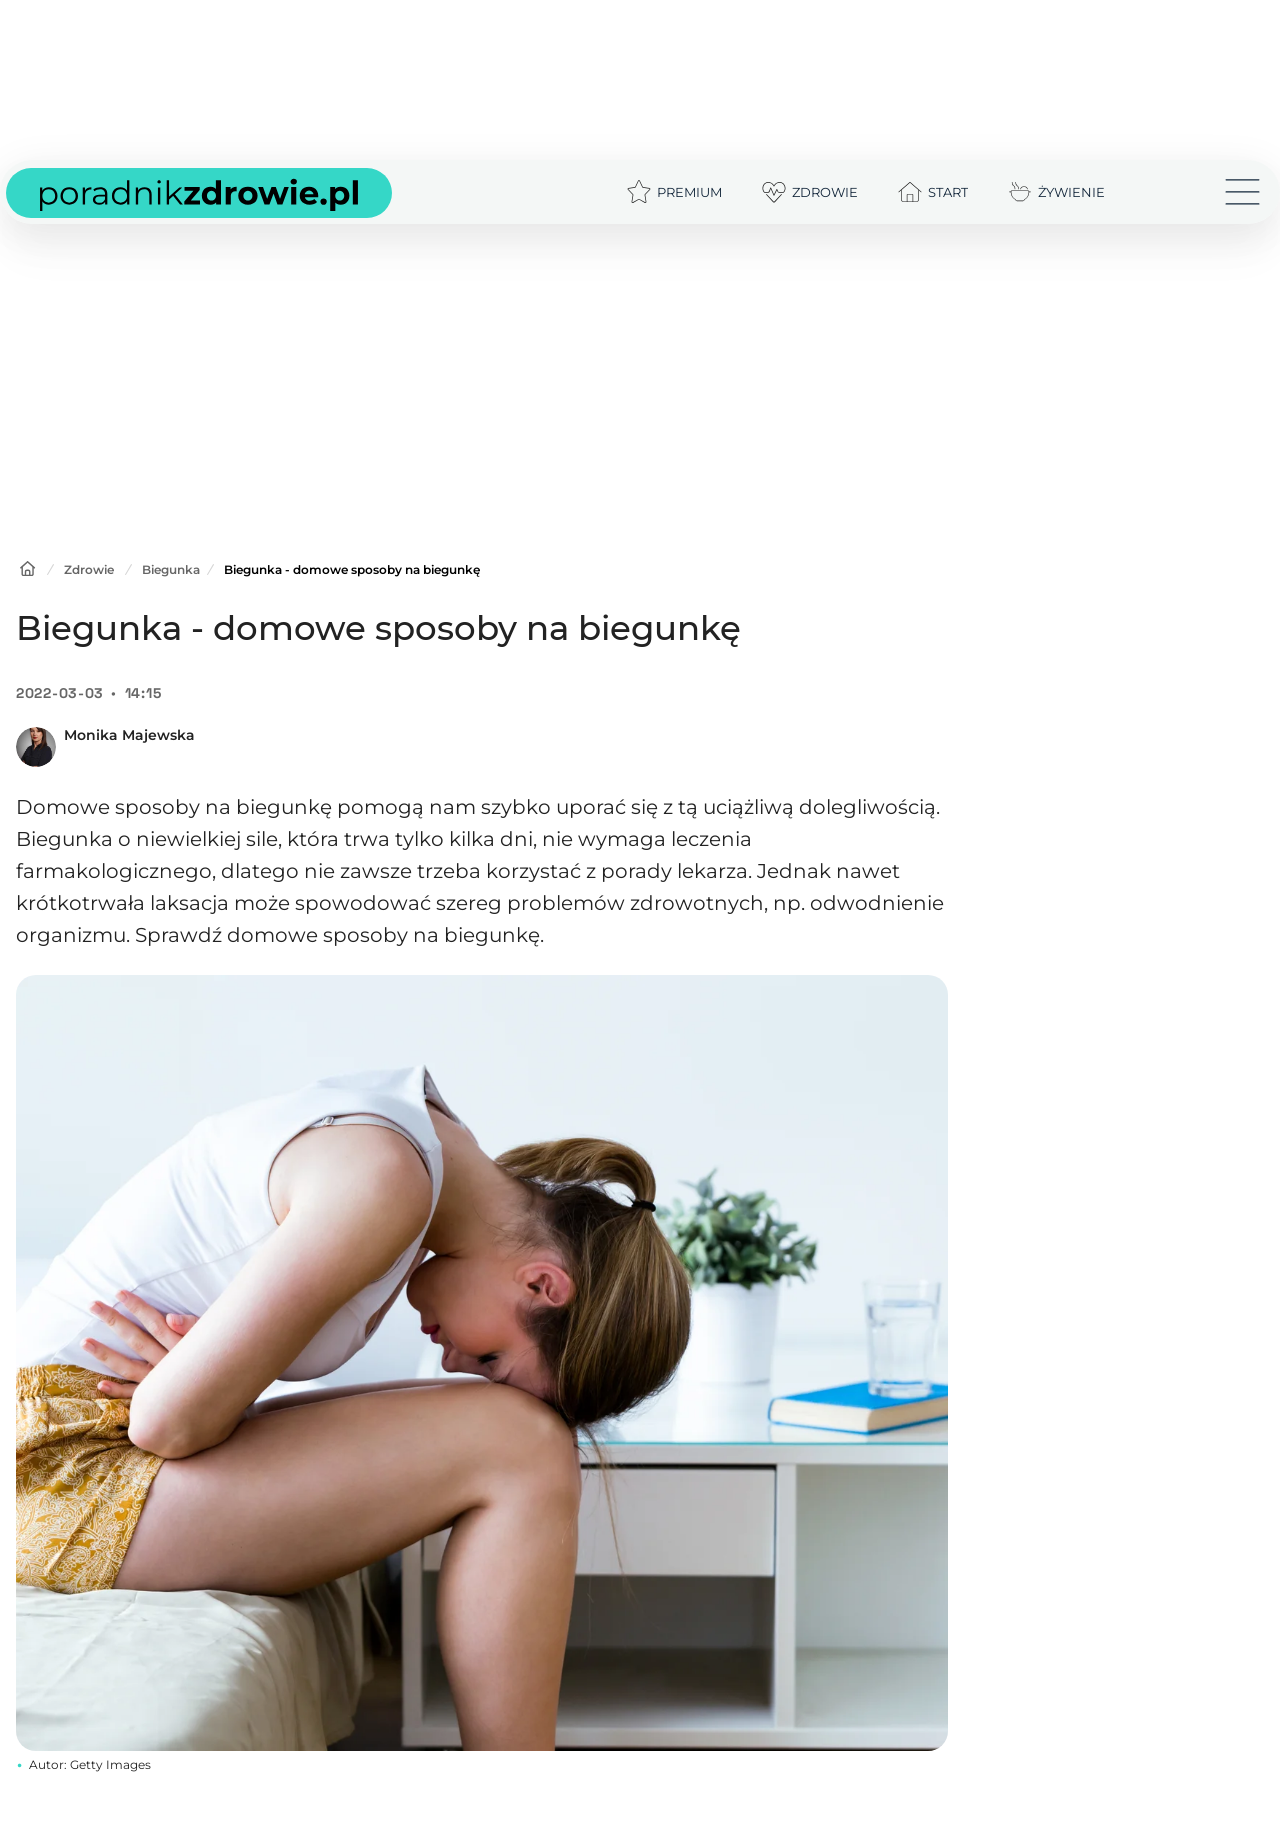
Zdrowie (89, 569)
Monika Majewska (129, 735)
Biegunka (171, 569)
